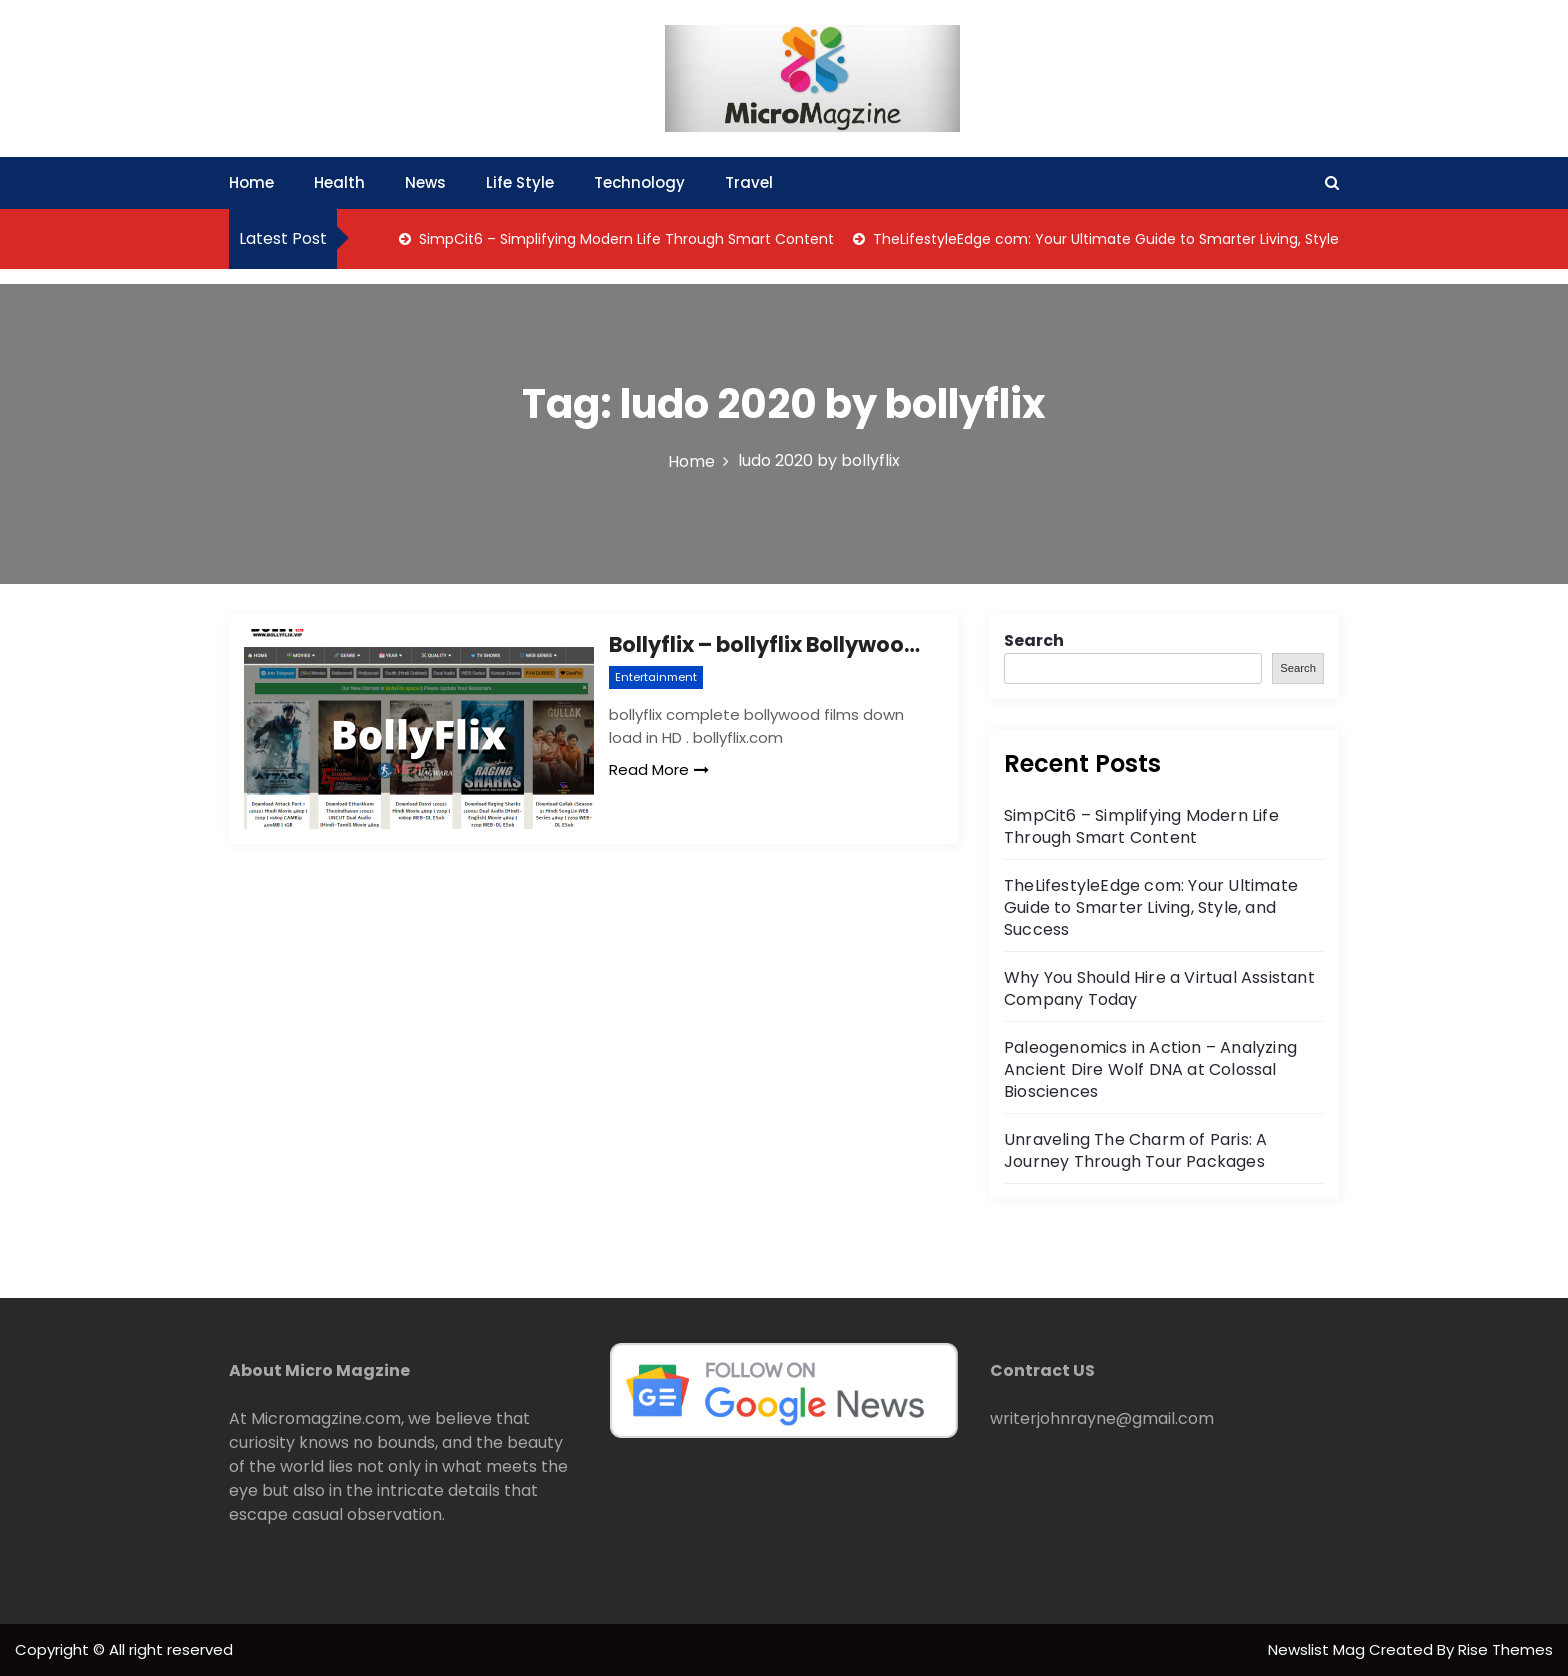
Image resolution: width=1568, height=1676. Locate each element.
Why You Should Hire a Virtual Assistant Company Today (1159, 988)
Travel (749, 182)
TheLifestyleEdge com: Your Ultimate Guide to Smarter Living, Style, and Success (1152, 239)
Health (339, 182)
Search (1034, 640)
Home (251, 182)
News (425, 182)
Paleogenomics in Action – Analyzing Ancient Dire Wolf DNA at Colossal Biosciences (1150, 1069)
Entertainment (656, 677)
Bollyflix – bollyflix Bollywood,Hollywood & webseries (769, 644)
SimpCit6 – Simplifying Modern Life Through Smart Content (624, 239)
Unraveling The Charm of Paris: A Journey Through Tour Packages (1135, 1150)
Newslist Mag (1318, 1649)
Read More (659, 769)
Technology (639, 182)
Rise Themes (1505, 1649)
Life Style (520, 182)
